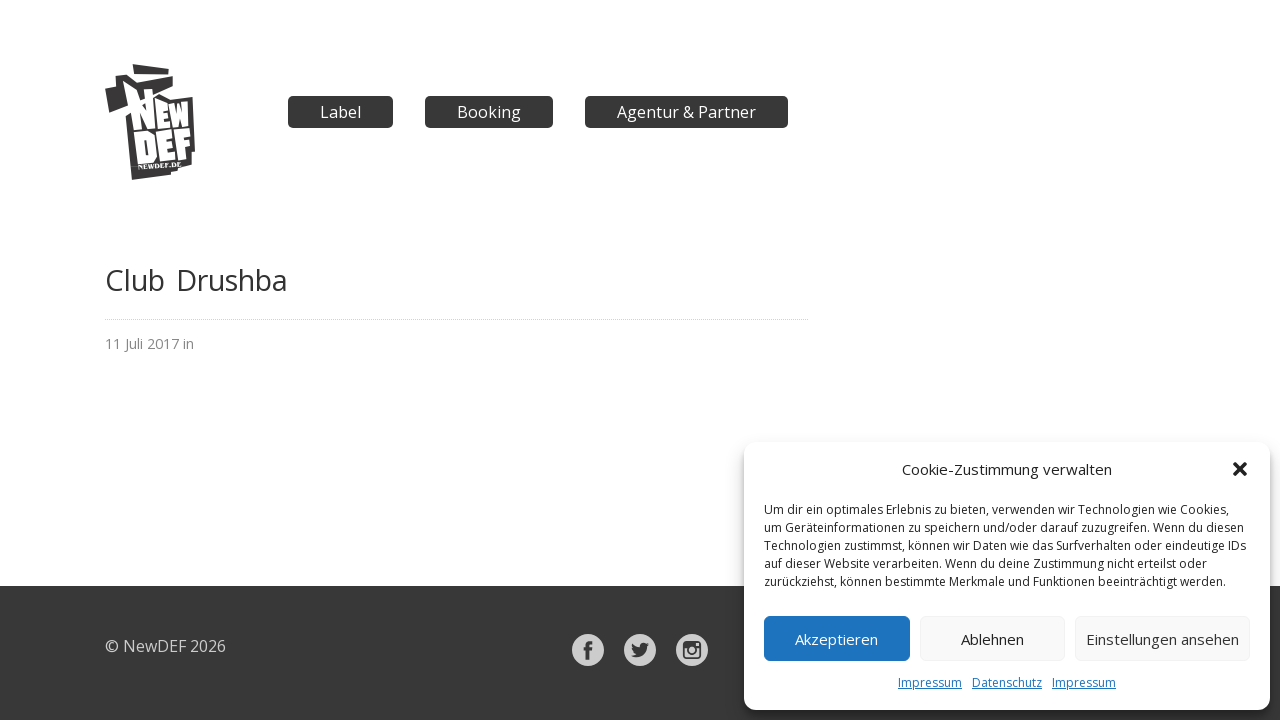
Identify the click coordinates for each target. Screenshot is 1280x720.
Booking (489, 112)
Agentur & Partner (686, 112)
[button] (1240, 469)
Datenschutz (1007, 682)
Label (340, 112)
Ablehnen (992, 639)
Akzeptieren (836, 639)
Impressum (930, 682)
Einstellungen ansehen (1162, 639)
